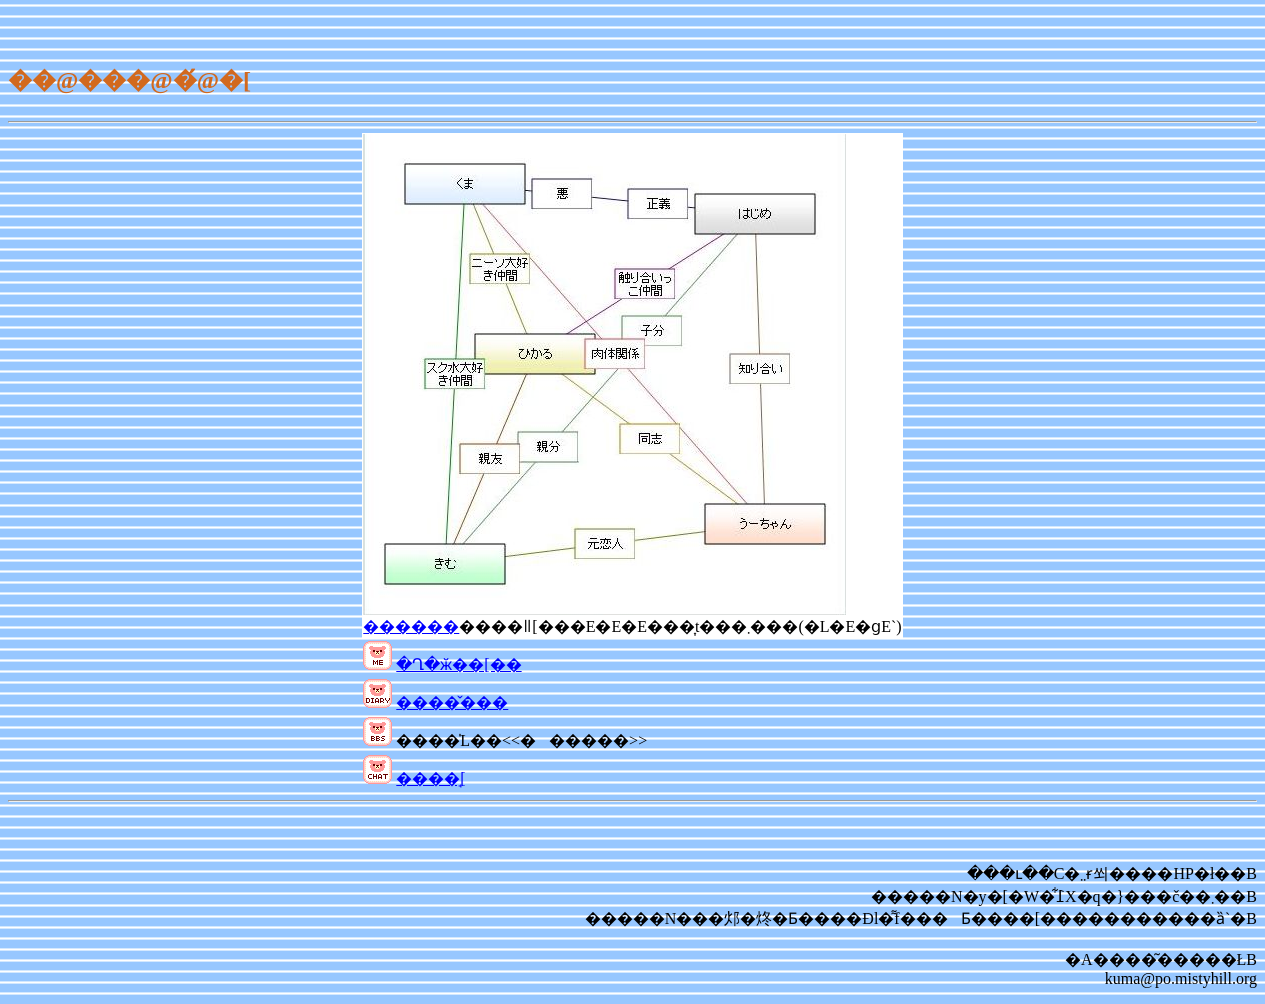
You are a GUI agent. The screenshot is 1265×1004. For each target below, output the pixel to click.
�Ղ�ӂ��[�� (458, 664)
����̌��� (452, 702)
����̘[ (430, 778)
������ (411, 626)
